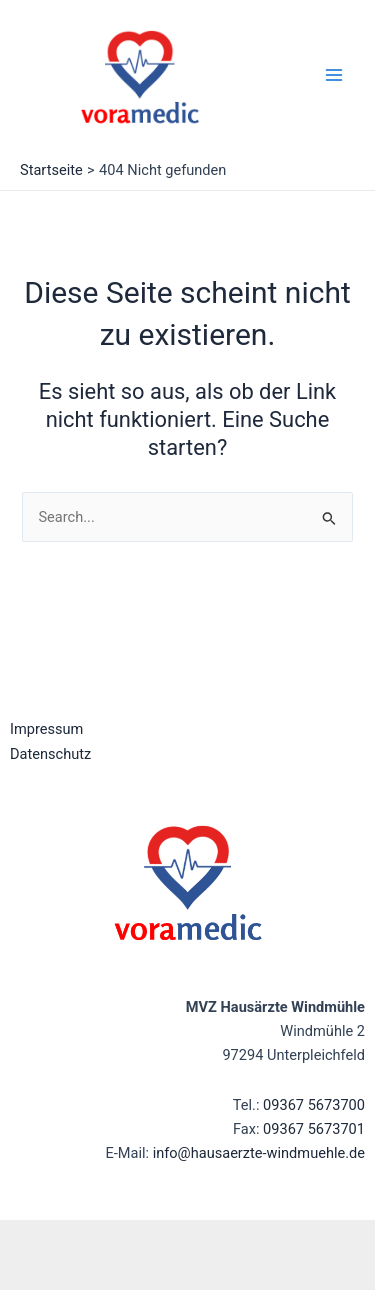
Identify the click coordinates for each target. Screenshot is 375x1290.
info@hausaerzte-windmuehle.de (259, 1153)
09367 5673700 (314, 1105)
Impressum (46, 729)
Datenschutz (50, 754)
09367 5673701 (314, 1129)
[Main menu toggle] (334, 75)
